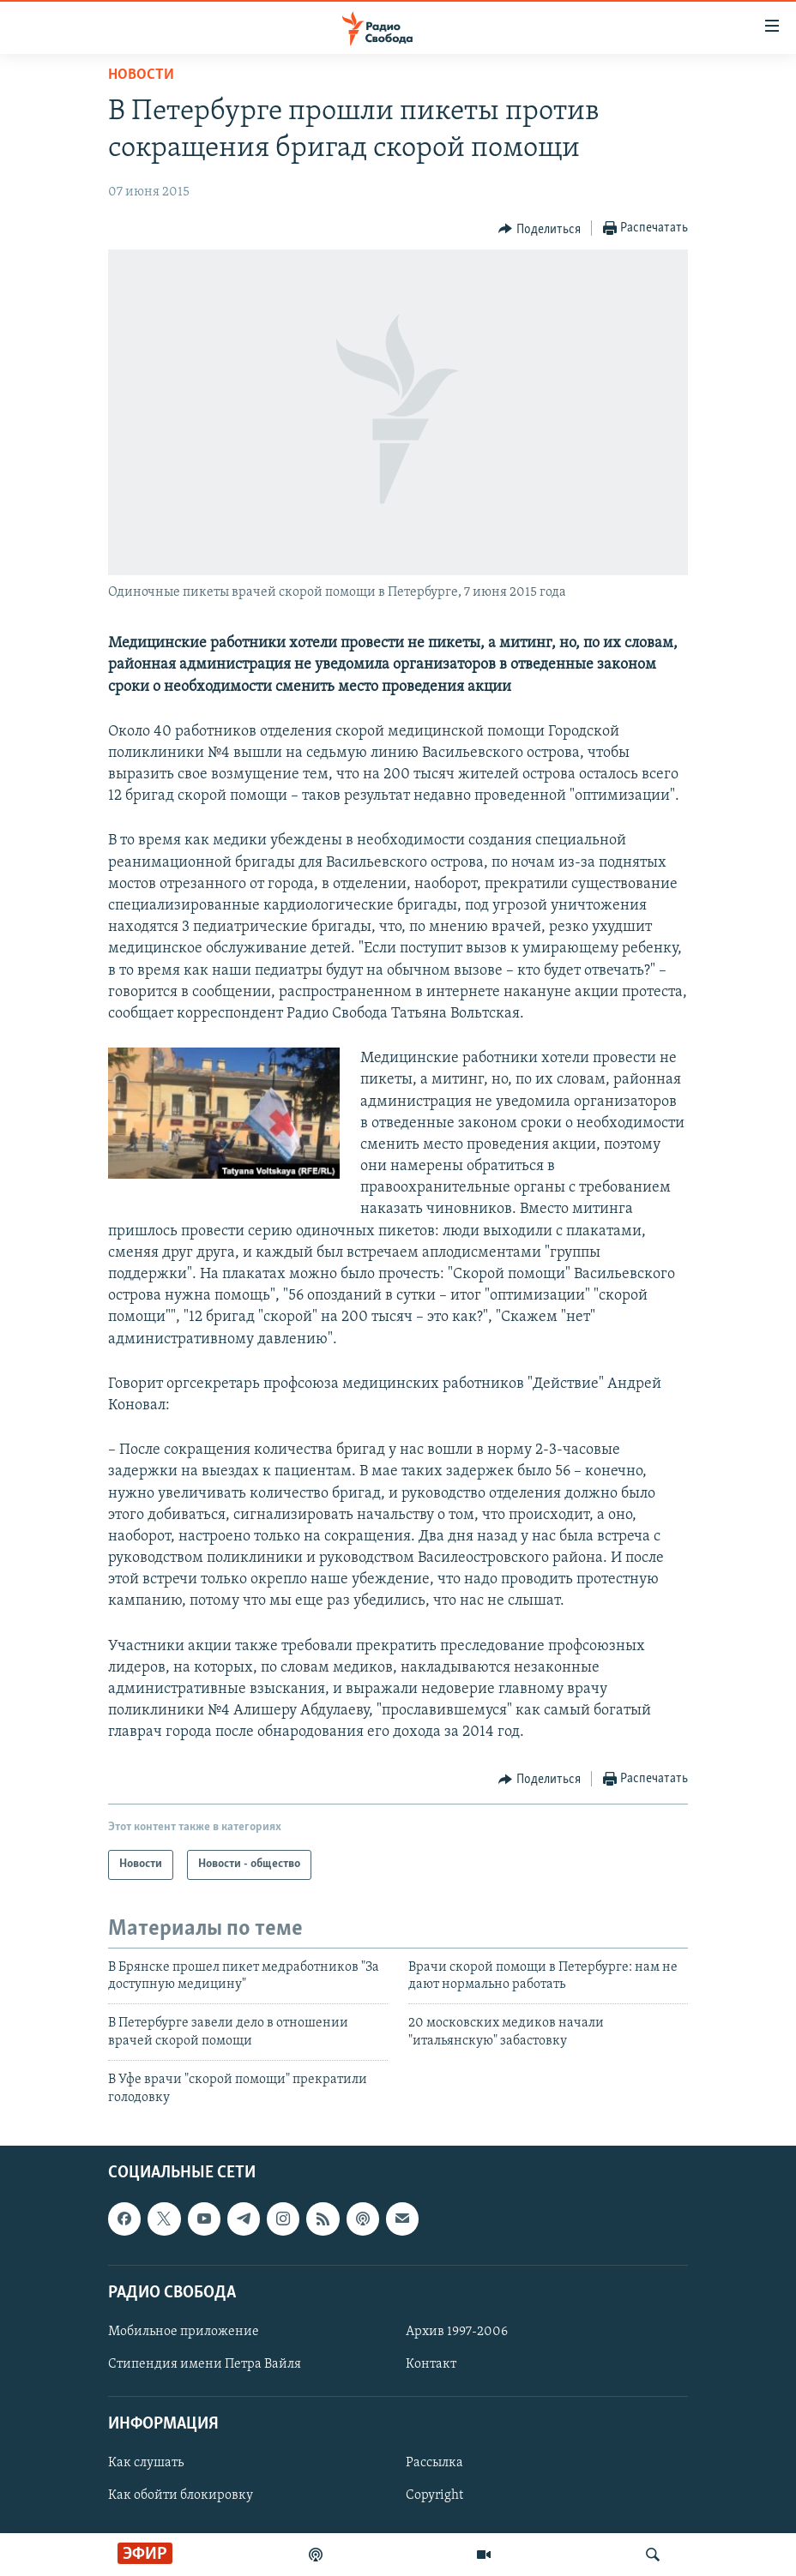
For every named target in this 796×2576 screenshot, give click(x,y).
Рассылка (434, 2463)
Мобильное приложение (183, 2332)
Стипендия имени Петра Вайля (204, 2364)
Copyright (434, 2495)
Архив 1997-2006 (457, 2332)
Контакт (431, 2364)
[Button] (539, 228)
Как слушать (146, 2463)
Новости (141, 75)
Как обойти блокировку (180, 2495)
